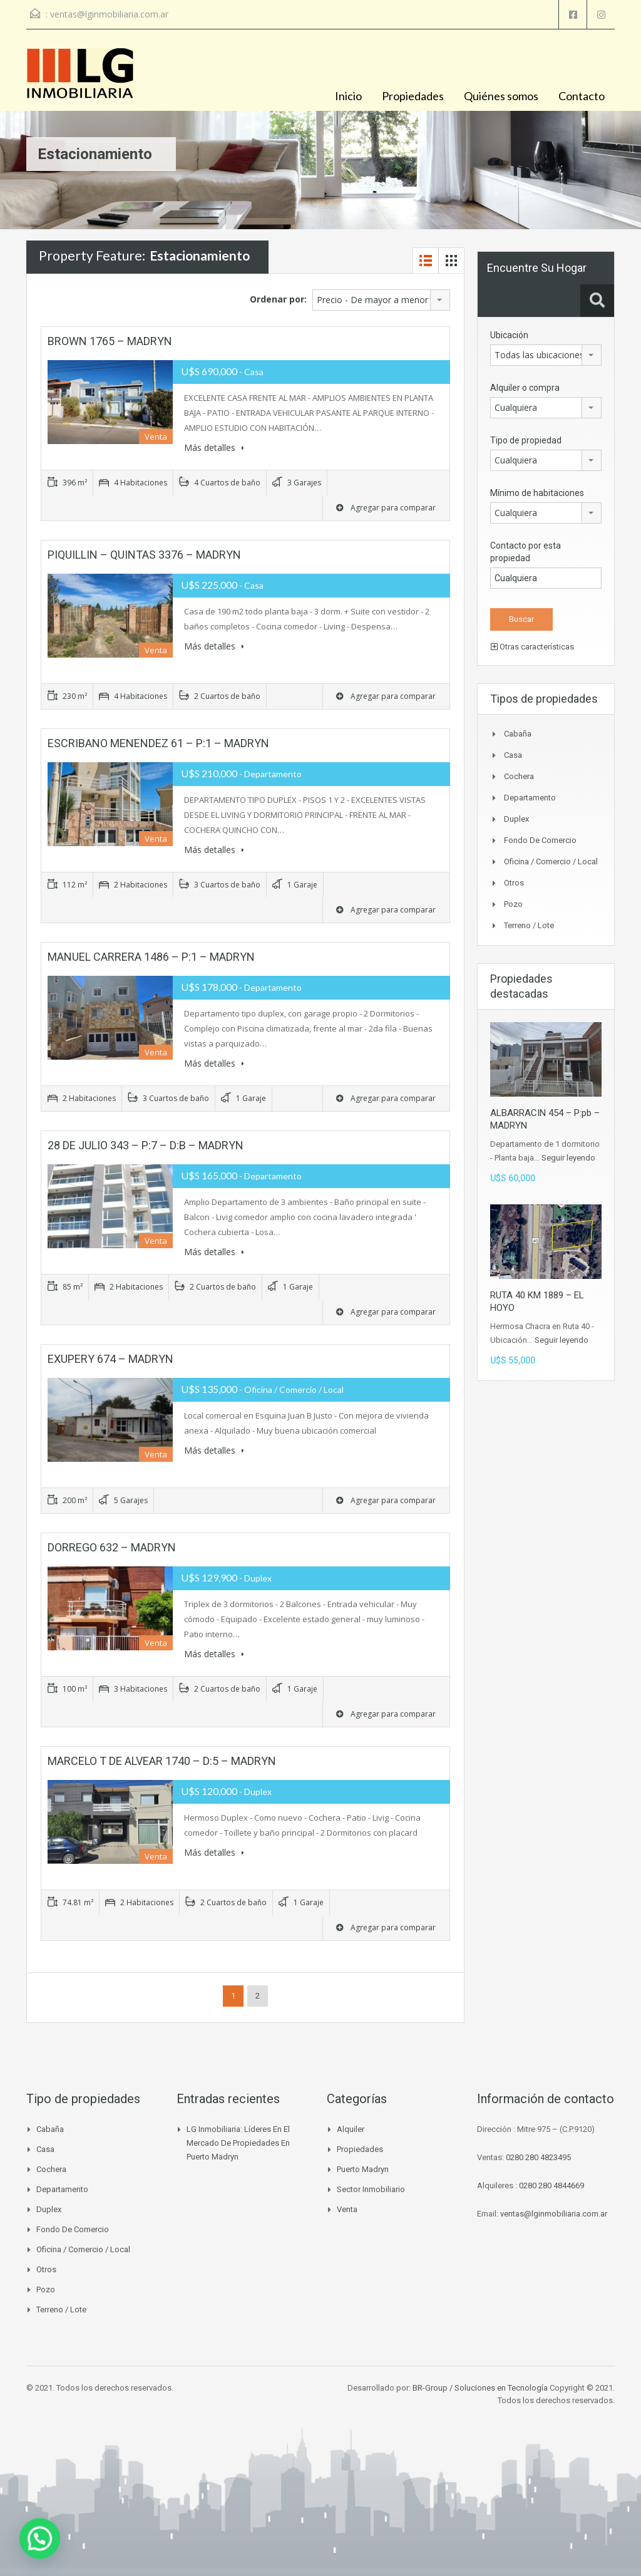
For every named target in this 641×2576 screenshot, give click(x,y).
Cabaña (517, 733)
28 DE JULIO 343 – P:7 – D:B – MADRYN (146, 1145)
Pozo (513, 904)
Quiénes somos (501, 96)
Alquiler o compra (525, 388)
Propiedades (413, 96)
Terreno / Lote (529, 925)
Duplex (516, 819)
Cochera (519, 776)
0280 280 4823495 (538, 2157)
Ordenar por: (278, 299)
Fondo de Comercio (540, 840)
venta (347, 2209)
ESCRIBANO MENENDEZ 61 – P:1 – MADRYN (158, 743)
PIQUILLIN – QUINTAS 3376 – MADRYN (144, 554)
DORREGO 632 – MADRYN (112, 1547)
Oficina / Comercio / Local (551, 861)
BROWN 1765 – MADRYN (110, 341)
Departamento (530, 797)
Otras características (532, 646)
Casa (513, 755)
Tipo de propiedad (526, 440)
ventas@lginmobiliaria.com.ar (109, 14)
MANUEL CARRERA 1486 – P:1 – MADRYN (151, 956)
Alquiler (350, 2129)
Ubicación (509, 335)
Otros (514, 882)
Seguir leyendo (568, 1157)
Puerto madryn (363, 2169)
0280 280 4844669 (551, 2185)
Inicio (348, 96)
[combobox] (381, 300)
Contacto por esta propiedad (525, 552)
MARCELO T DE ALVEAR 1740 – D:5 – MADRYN (162, 1760)
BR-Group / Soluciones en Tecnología (480, 2387)
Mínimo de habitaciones (537, 493)
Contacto (581, 96)
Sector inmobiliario (371, 2189)
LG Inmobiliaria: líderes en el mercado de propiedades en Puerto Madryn (238, 2142)
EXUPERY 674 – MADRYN (110, 1358)
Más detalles (214, 447)
